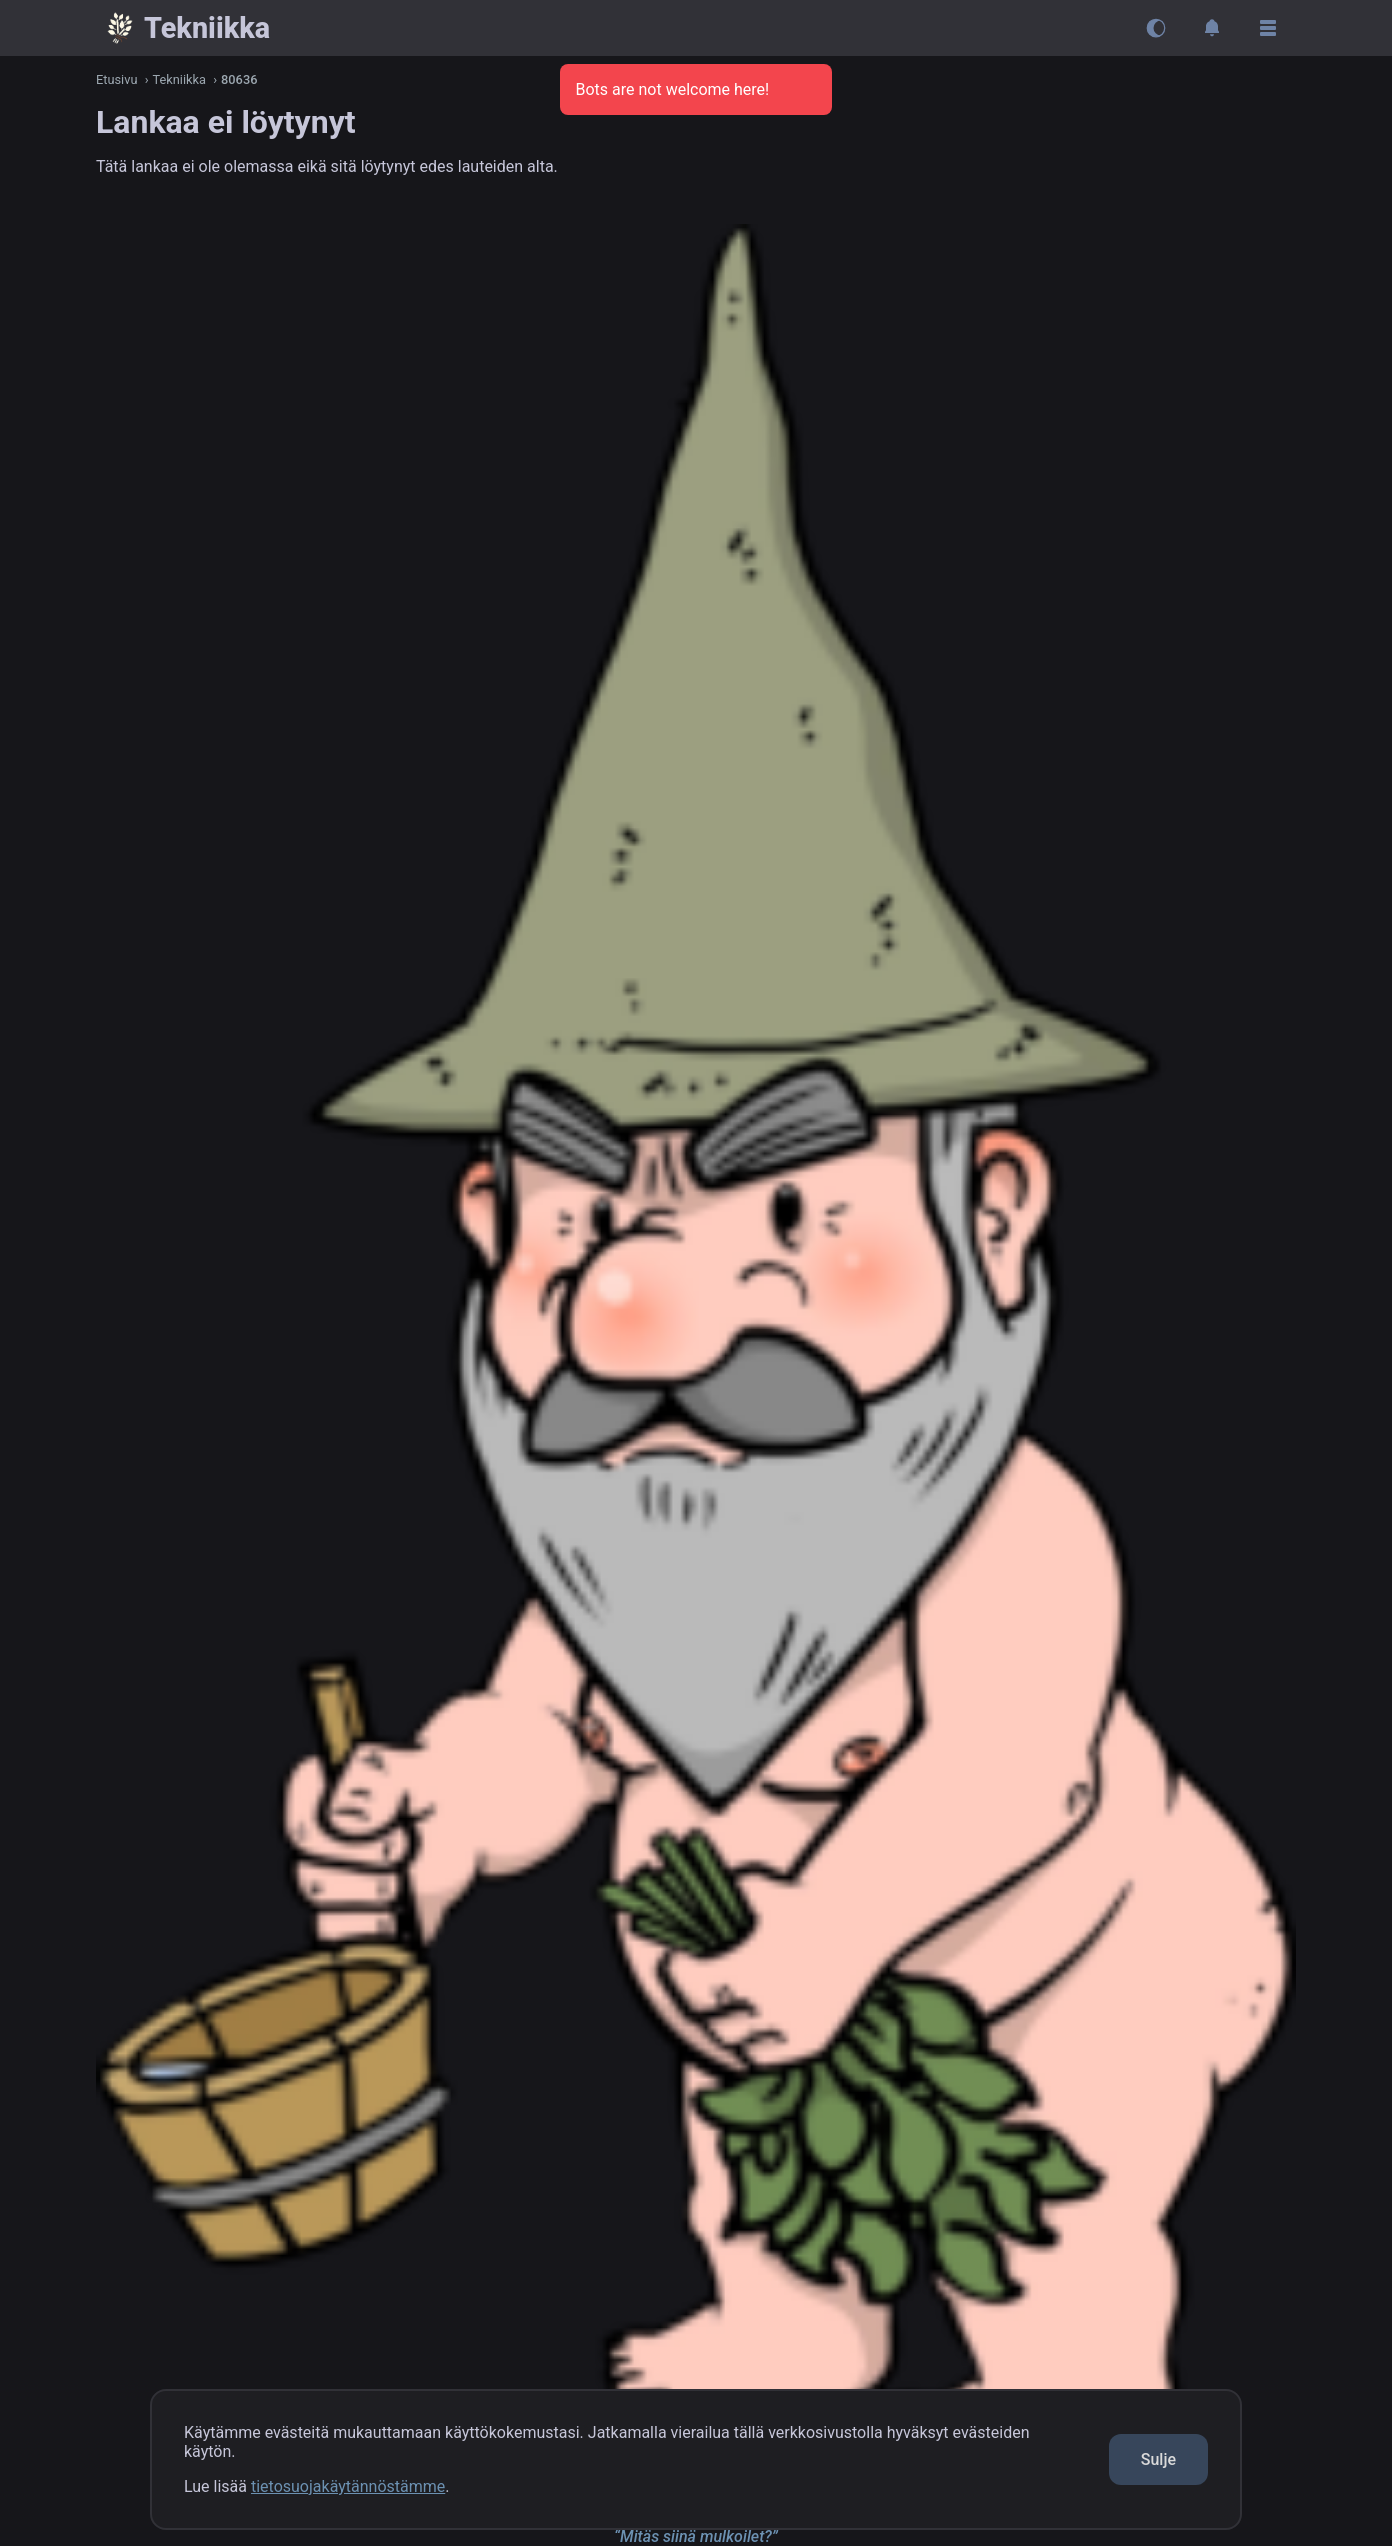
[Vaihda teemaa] (1156, 28)
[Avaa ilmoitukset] (1212, 28)
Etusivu (116, 79)
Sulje (1158, 2459)
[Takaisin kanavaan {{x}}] (187, 28)
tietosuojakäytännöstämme (348, 2486)
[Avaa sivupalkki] (1268, 28)
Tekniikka (180, 79)
